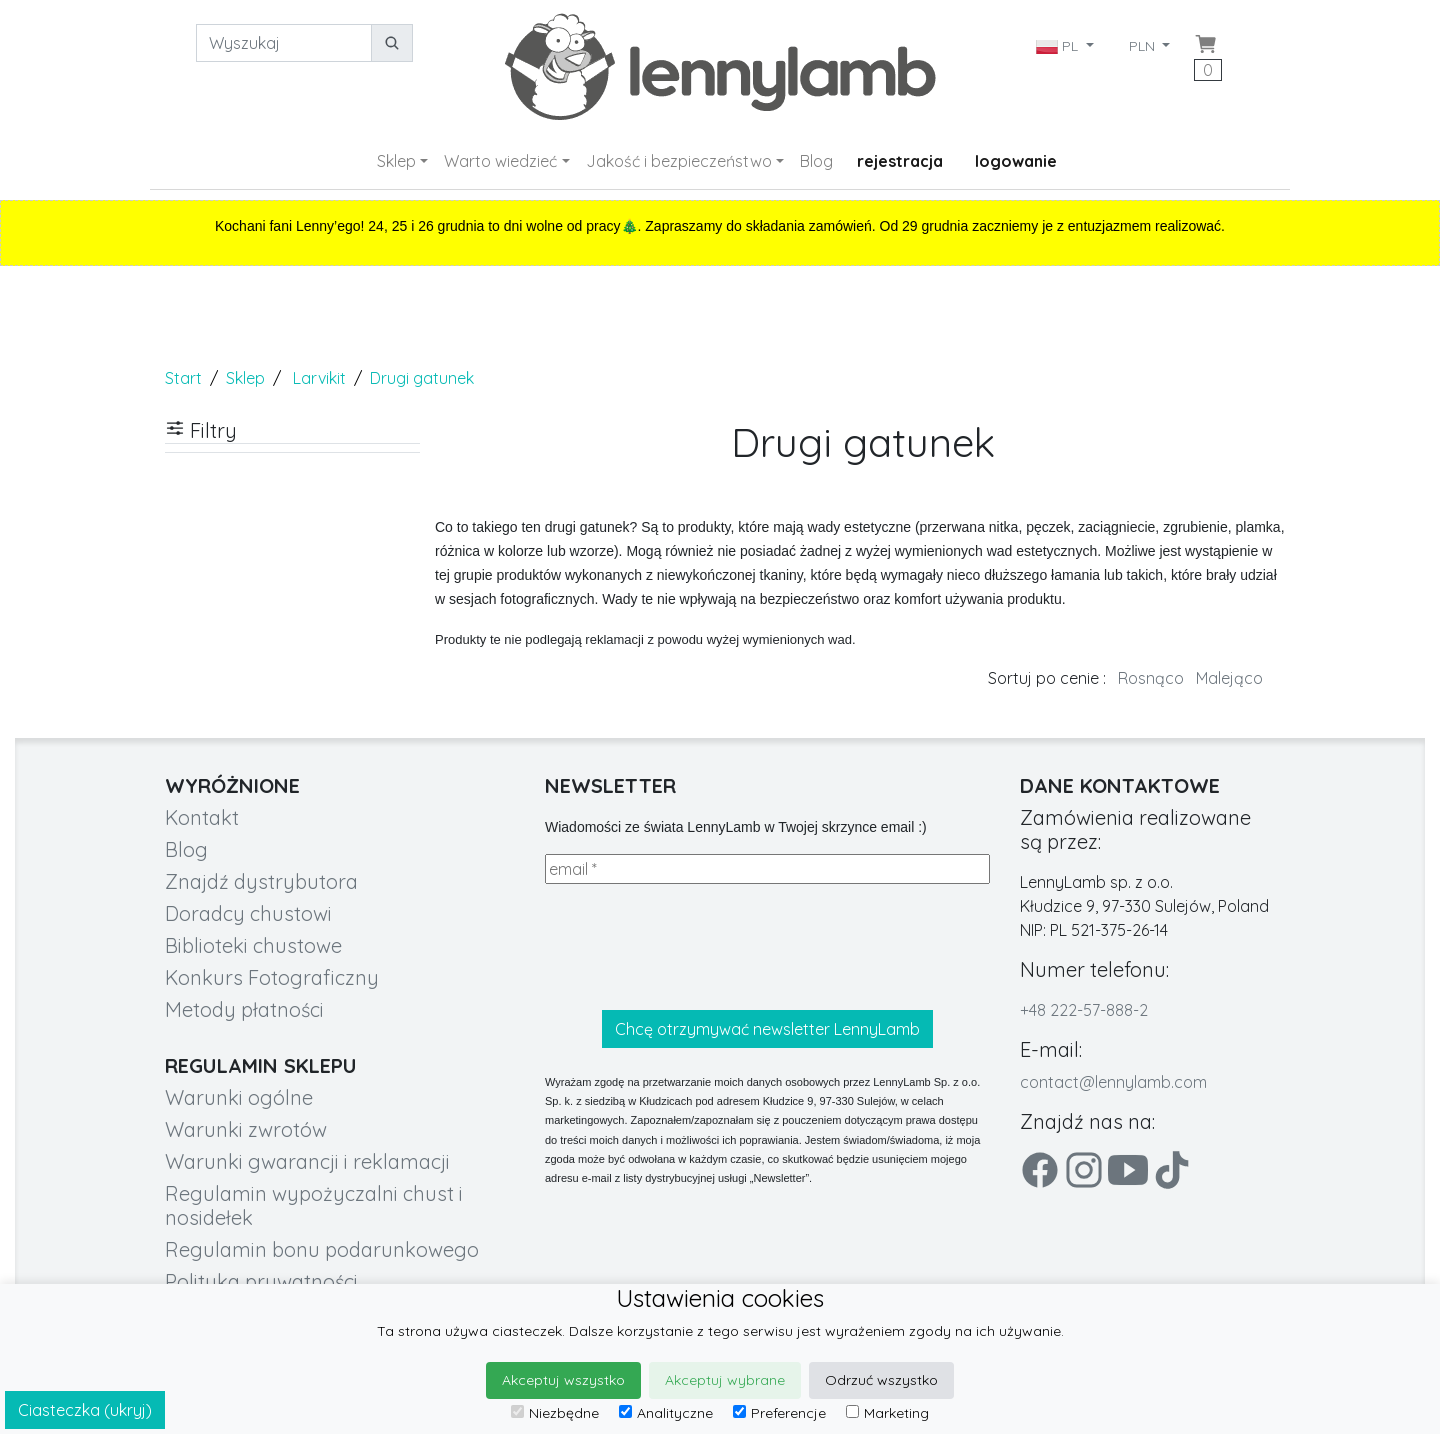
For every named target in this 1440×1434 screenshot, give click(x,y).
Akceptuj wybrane (725, 1380)
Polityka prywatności (261, 1281)
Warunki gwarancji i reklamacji (307, 1161)
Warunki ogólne (239, 1097)
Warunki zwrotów (246, 1129)
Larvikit (319, 378)
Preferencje (779, 1413)
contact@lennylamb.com (1113, 1082)
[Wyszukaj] (284, 43)
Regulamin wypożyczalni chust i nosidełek (314, 1205)
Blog (816, 161)
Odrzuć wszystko (881, 1380)
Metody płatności (244, 1009)
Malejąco (1229, 678)
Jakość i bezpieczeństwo (679, 161)
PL (1059, 46)
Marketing (887, 1413)
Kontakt (202, 817)
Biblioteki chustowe (253, 945)
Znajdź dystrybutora (261, 881)
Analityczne (666, 1413)
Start (183, 378)
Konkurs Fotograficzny (272, 977)
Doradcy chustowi (248, 913)
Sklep (396, 161)
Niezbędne (555, 1413)
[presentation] (697, 947)
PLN (1144, 46)
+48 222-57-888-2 (1084, 1010)
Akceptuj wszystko (563, 1380)
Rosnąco (1151, 678)
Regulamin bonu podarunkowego (322, 1249)
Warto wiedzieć (500, 161)
